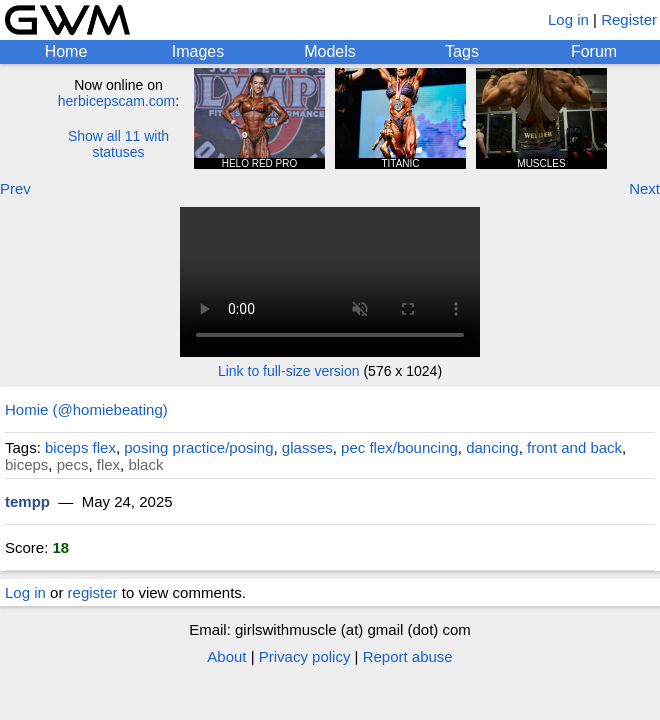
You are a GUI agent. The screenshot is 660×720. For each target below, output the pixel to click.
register (93, 592)
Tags (462, 51)
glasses (307, 447)
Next (644, 188)
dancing (492, 447)
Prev (15, 188)
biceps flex (80, 447)
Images (198, 51)
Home (66, 51)
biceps (26, 464)
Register (629, 19)
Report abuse (408, 656)
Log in (568, 19)
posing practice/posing (198, 447)
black (145, 464)
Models (330, 51)
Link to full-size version (289, 371)
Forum (594, 51)
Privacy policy (305, 656)
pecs (73, 464)
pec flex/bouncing (399, 447)
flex (108, 464)
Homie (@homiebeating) (86, 409)
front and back (574, 447)
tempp (27, 501)
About (226, 656)
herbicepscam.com (117, 101)
